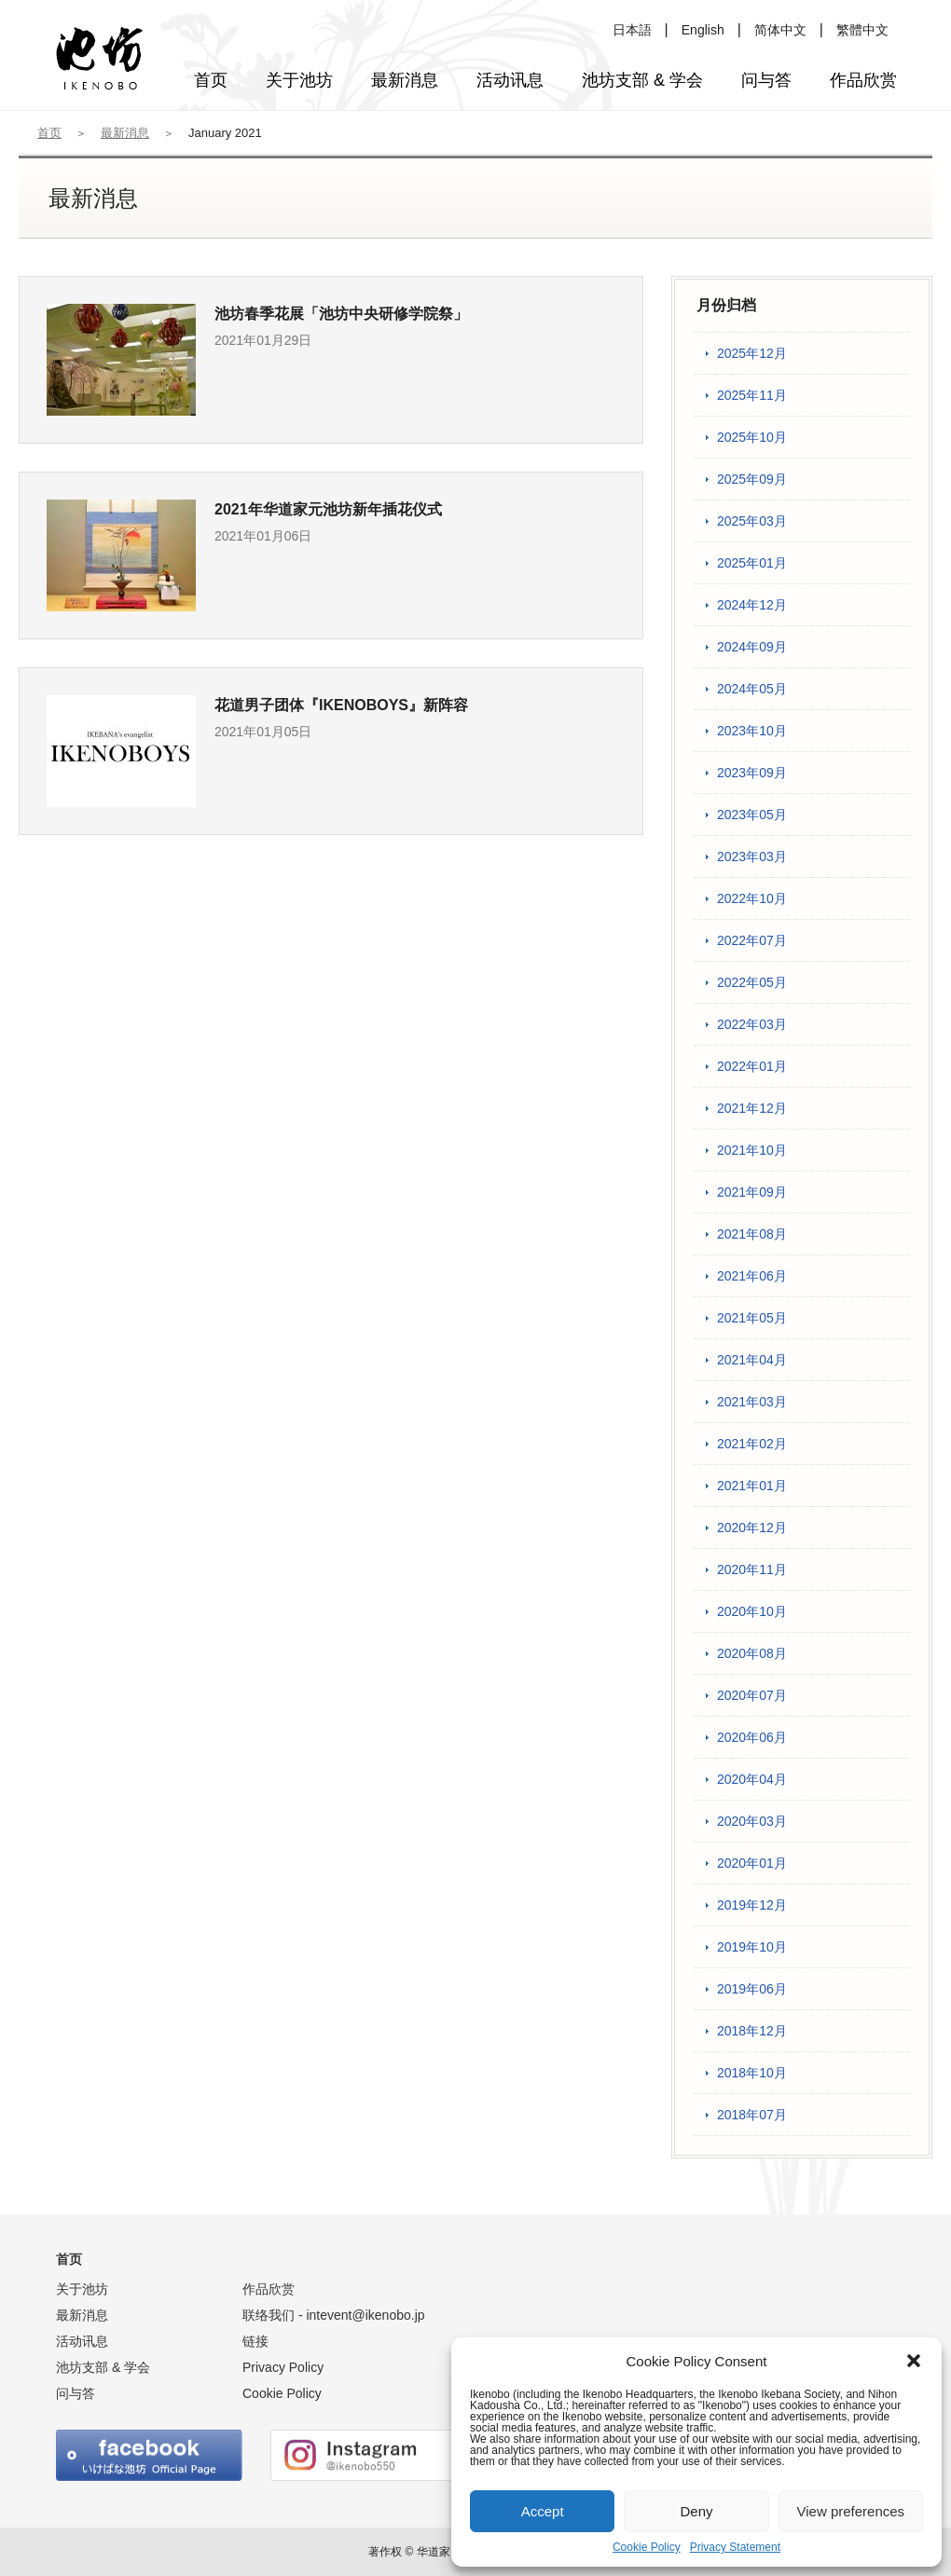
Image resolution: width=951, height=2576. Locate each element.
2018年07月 (752, 2114)
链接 (255, 2341)
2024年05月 (752, 688)
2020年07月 (752, 1695)
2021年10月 (752, 1150)
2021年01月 (752, 1485)
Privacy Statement (735, 2547)
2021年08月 (752, 1233)
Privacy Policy (283, 2367)
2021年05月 (752, 1317)
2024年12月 (752, 604)
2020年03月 (752, 1821)
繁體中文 (862, 29)
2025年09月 (752, 479)
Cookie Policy (647, 2547)
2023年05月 (752, 814)
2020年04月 (752, 1779)
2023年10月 (752, 730)
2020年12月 (752, 1527)
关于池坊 (82, 2288)
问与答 (75, 2393)
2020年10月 (752, 1611)
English (703, 29)
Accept (542, 2511)
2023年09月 (752, 772)
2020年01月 (752, 1863)
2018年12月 (752, 2030)
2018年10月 (752, 2072)
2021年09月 (752, 1192)
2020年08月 (752, 1653)
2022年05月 (752, 982)
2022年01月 (752, 1066)
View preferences (851, 2511)
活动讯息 (82, 2341)
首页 (49, 133)
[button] (913, 2360)
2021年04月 (752, 1359)
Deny (696, 2511)
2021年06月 (752, 1275)
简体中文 (780, 29)
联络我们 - (333, 2315)
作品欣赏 (268, 2288)
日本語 (632, 29)
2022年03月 (752, 1024)
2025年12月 (752, 353)
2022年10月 (752, 898)
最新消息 (125, 133)
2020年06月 (752, 1737)
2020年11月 (752, 1569)
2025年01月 (752, 562)
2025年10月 (752, 437)
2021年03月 (752, 1401)
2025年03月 (752, 521)
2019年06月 (752, 1988)
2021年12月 (752, 1108)
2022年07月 (752, 940)
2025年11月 (752, 395)
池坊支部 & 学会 (103, 2367)
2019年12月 (752, 1905)
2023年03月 (752, 856)
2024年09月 (752, 646)
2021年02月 (752, 1443)
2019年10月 (752, 1946)
